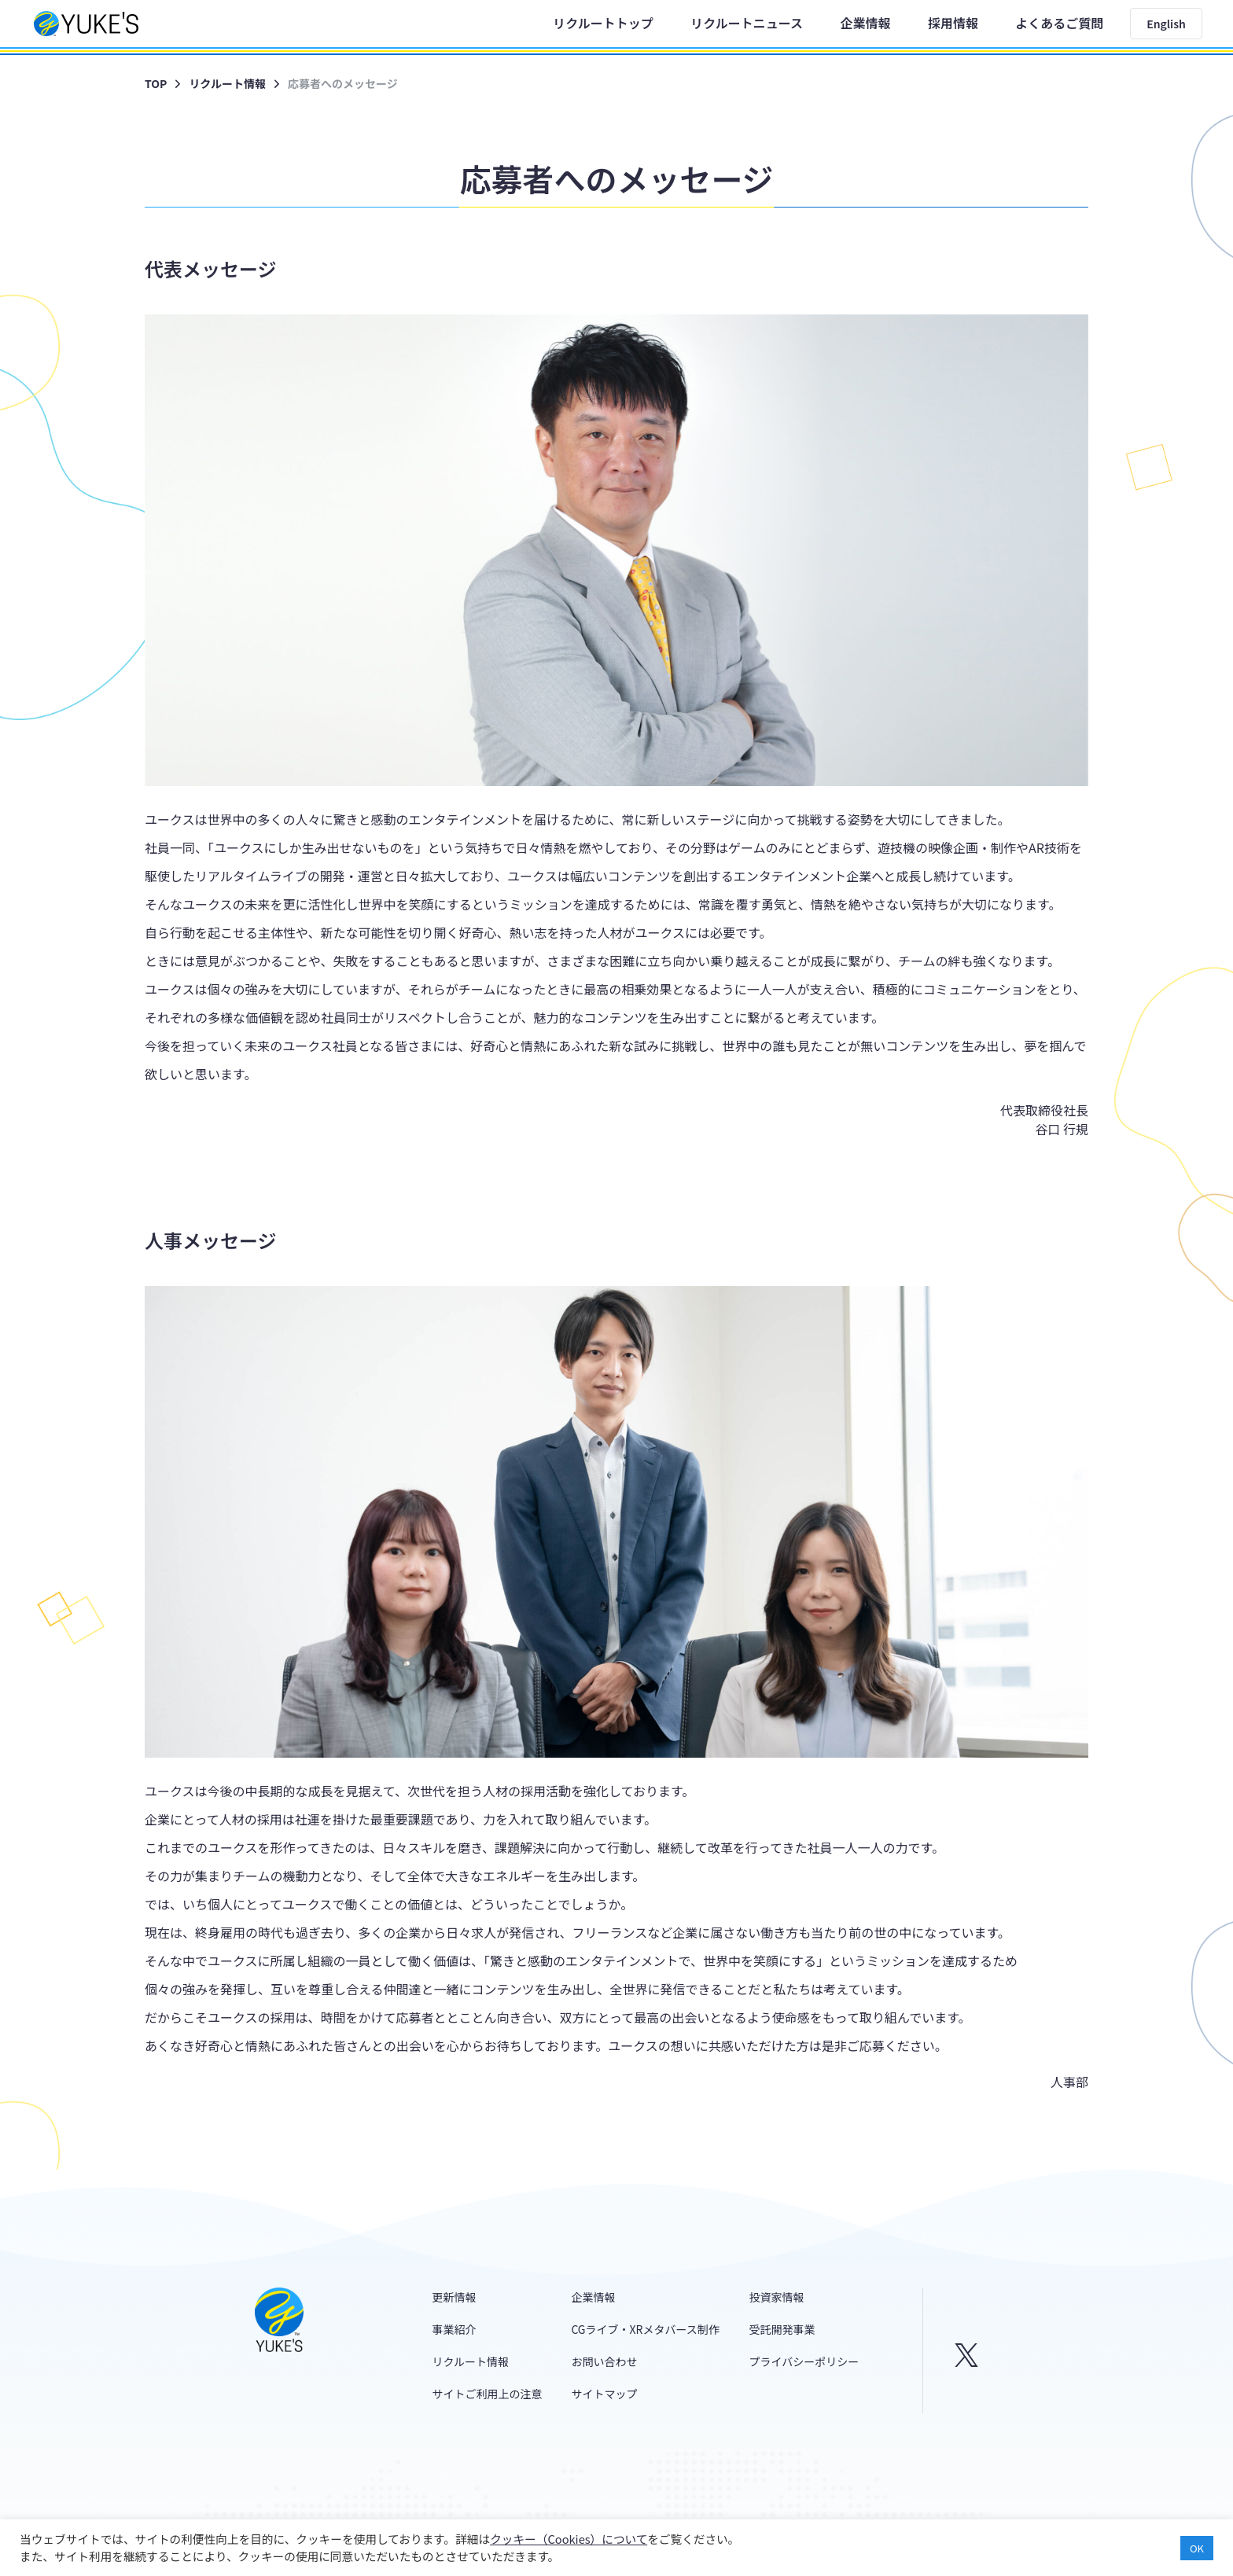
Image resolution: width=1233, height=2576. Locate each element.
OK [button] (1197, 2548)
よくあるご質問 (1059, 22)
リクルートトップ (603, 22)
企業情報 (865, 22)
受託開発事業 (782, 2329)
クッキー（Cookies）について (568, 2538)
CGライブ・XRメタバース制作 (645, 2329)
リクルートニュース (746, 22)
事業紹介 (454, 2329)
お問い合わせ (604, 2361)
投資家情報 (776, 2297)
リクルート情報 (227, 83)
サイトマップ (604, 2393)
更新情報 (454, 2297)
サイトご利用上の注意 (487, 2393)
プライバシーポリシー (804, 2361)
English (1166, 23)
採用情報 (953, 22)
